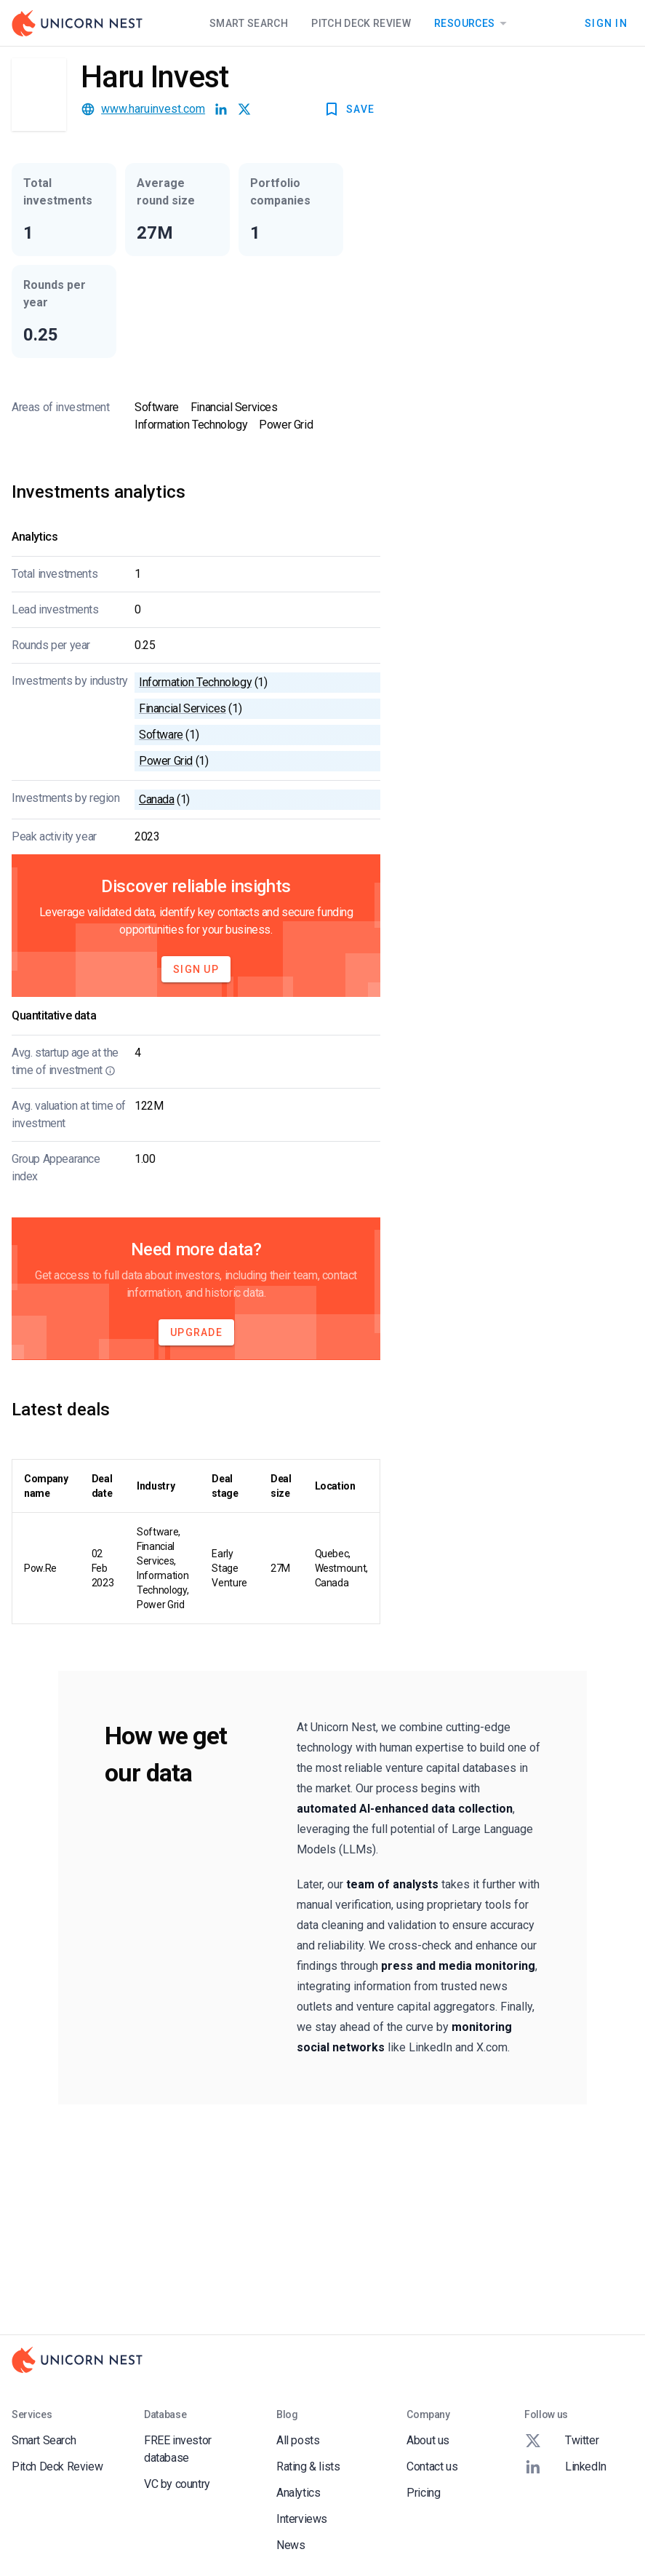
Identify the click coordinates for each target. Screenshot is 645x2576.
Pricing (423, 2493)
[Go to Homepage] (77, 23)
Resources (473, 23)
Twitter (561, 2440)
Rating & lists (308, 2466)
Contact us (431, 2466)
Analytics (298, 2493)
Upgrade (196, 1332)
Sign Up (196, 969)
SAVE (348, 109)
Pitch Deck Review (361, 23)
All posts (297, 2440)
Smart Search (248, 23)
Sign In (606, 23)
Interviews (301, 2519)
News (290, 2545)
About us (427, 2440)
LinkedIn (565, 2467)
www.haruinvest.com (153, 109)
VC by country (177, 2484)
